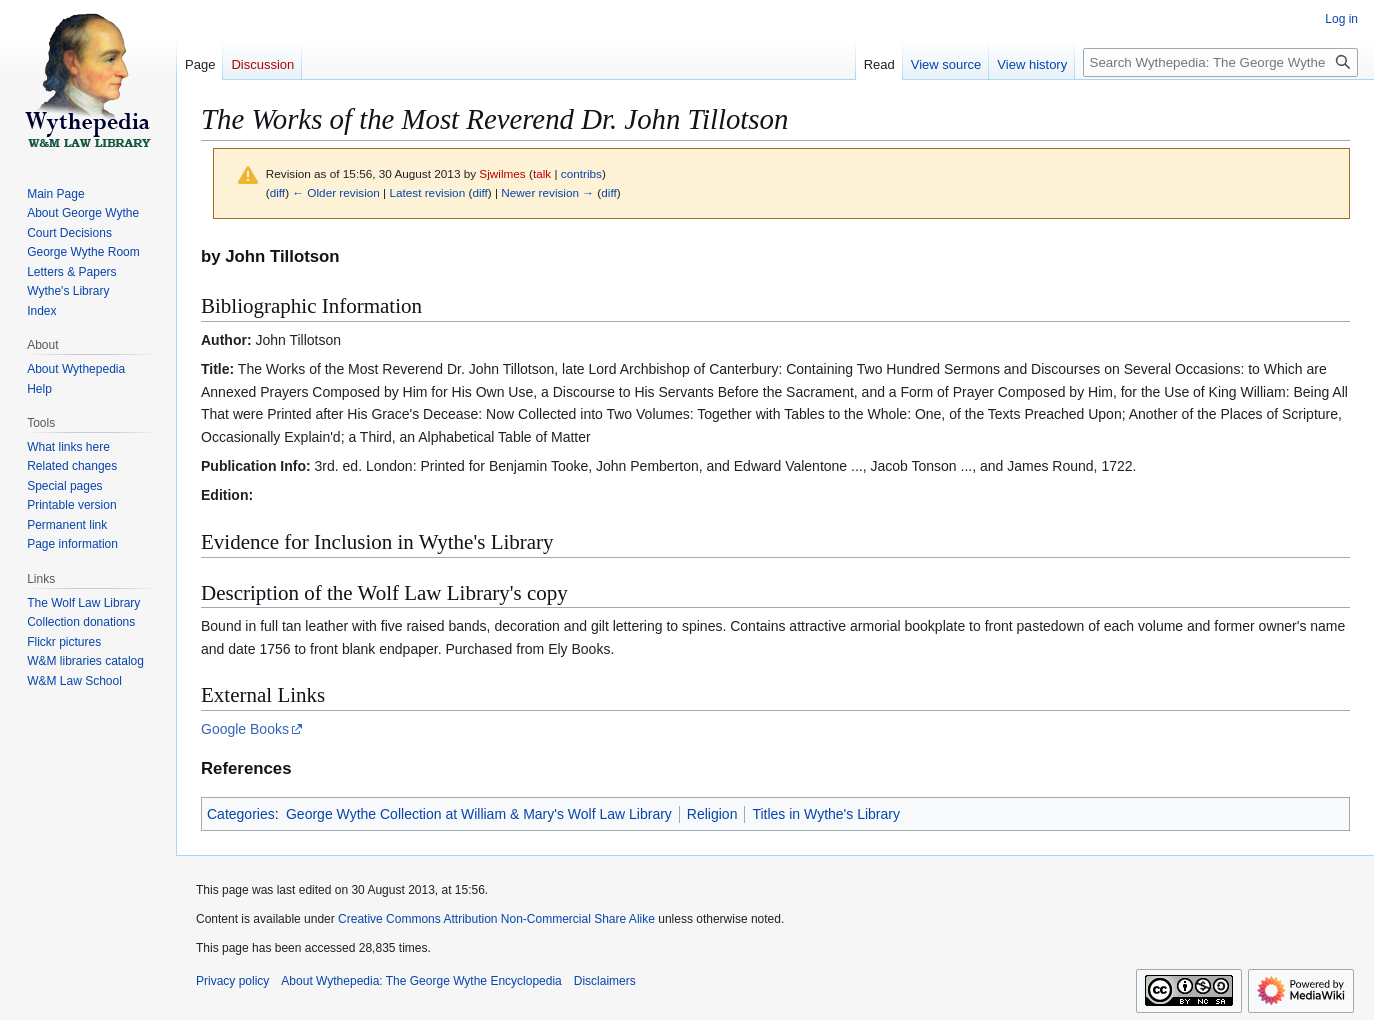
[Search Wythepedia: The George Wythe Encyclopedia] (1220, 62)
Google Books (245, 729)
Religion (712, 814)
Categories (241, 814)
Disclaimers (605, 981)
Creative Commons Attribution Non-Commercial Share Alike (496, 919)
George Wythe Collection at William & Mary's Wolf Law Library (479, 814)
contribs (581, 173)
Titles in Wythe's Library (826, 814)
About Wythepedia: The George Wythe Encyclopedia (421, 981)
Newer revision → (547, 192)
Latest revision (427, 192)
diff (277, 192)
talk (542, 173)
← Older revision (336, 192)
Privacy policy (232, 981)
